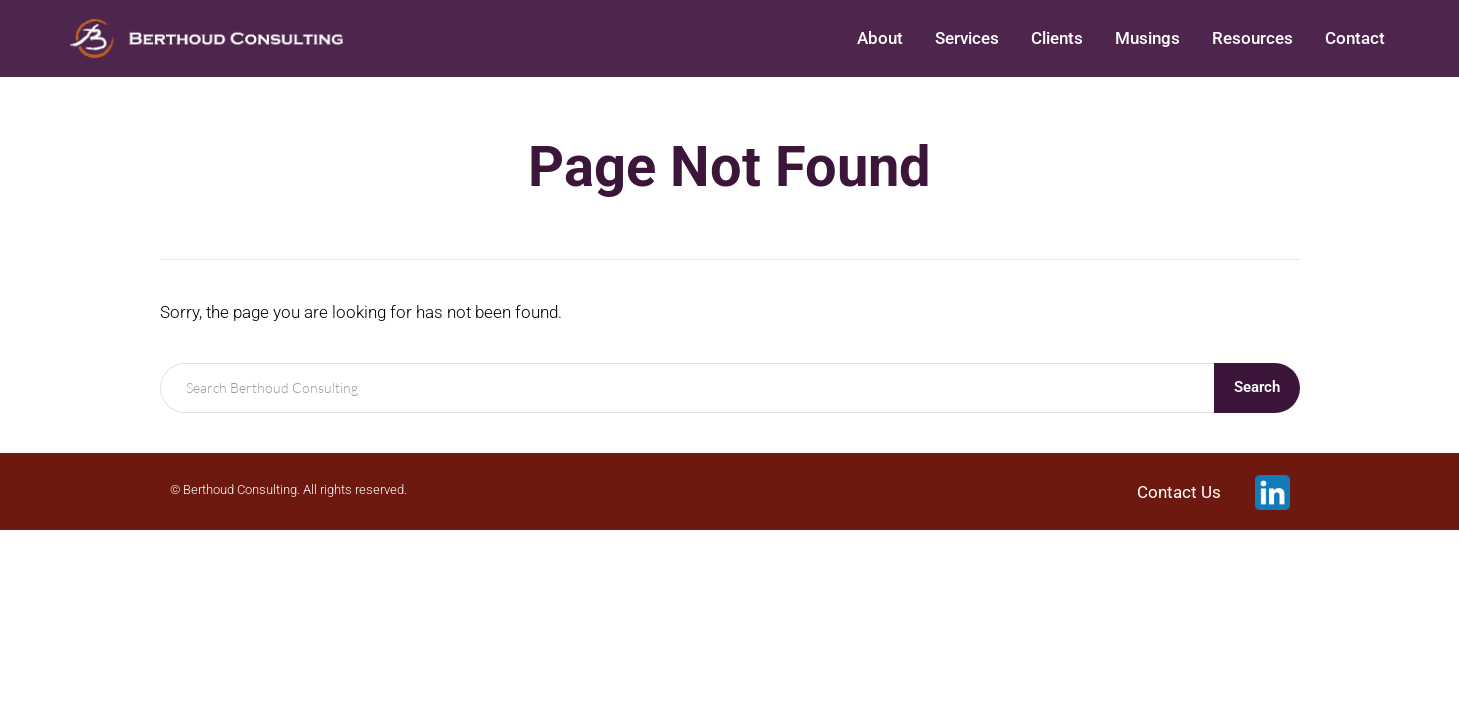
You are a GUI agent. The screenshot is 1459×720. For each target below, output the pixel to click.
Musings (1147, 38)
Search (1257, 387)
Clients (1057, 38)
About (880, 38)
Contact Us (1179, 492)
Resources (1252, 38)
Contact (1355, 38)
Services (967, 38)
